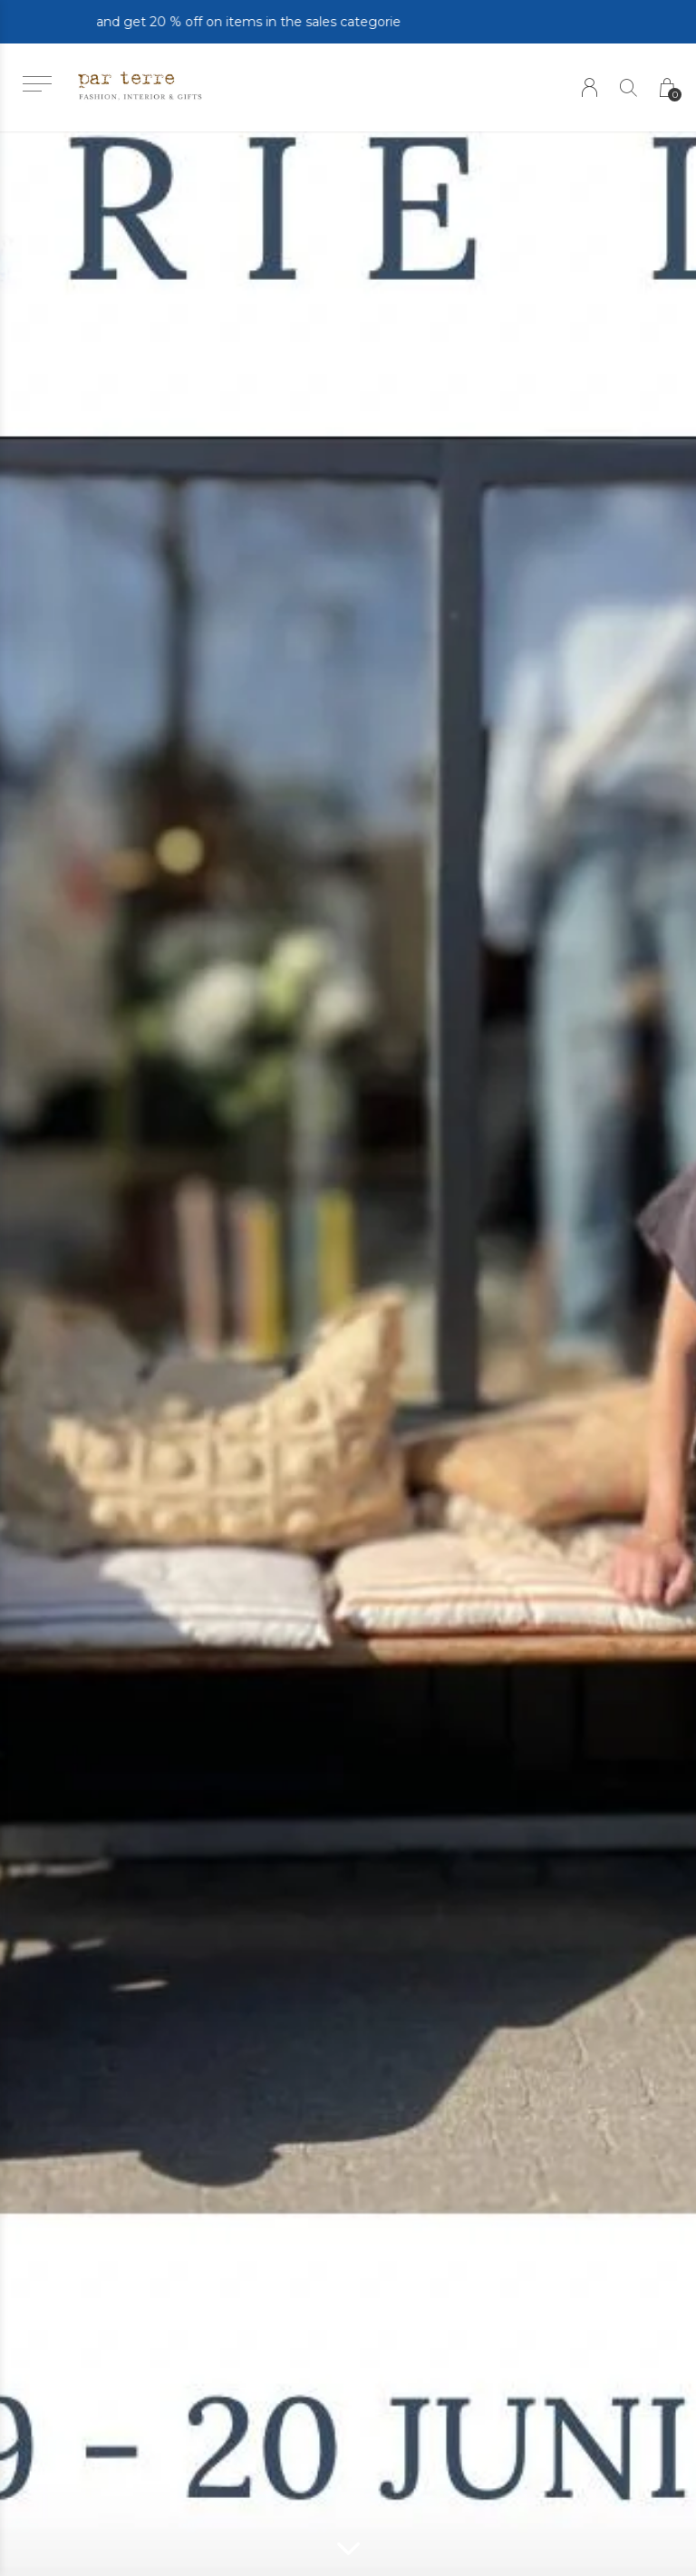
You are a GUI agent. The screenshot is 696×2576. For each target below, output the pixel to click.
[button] (36, 84)
